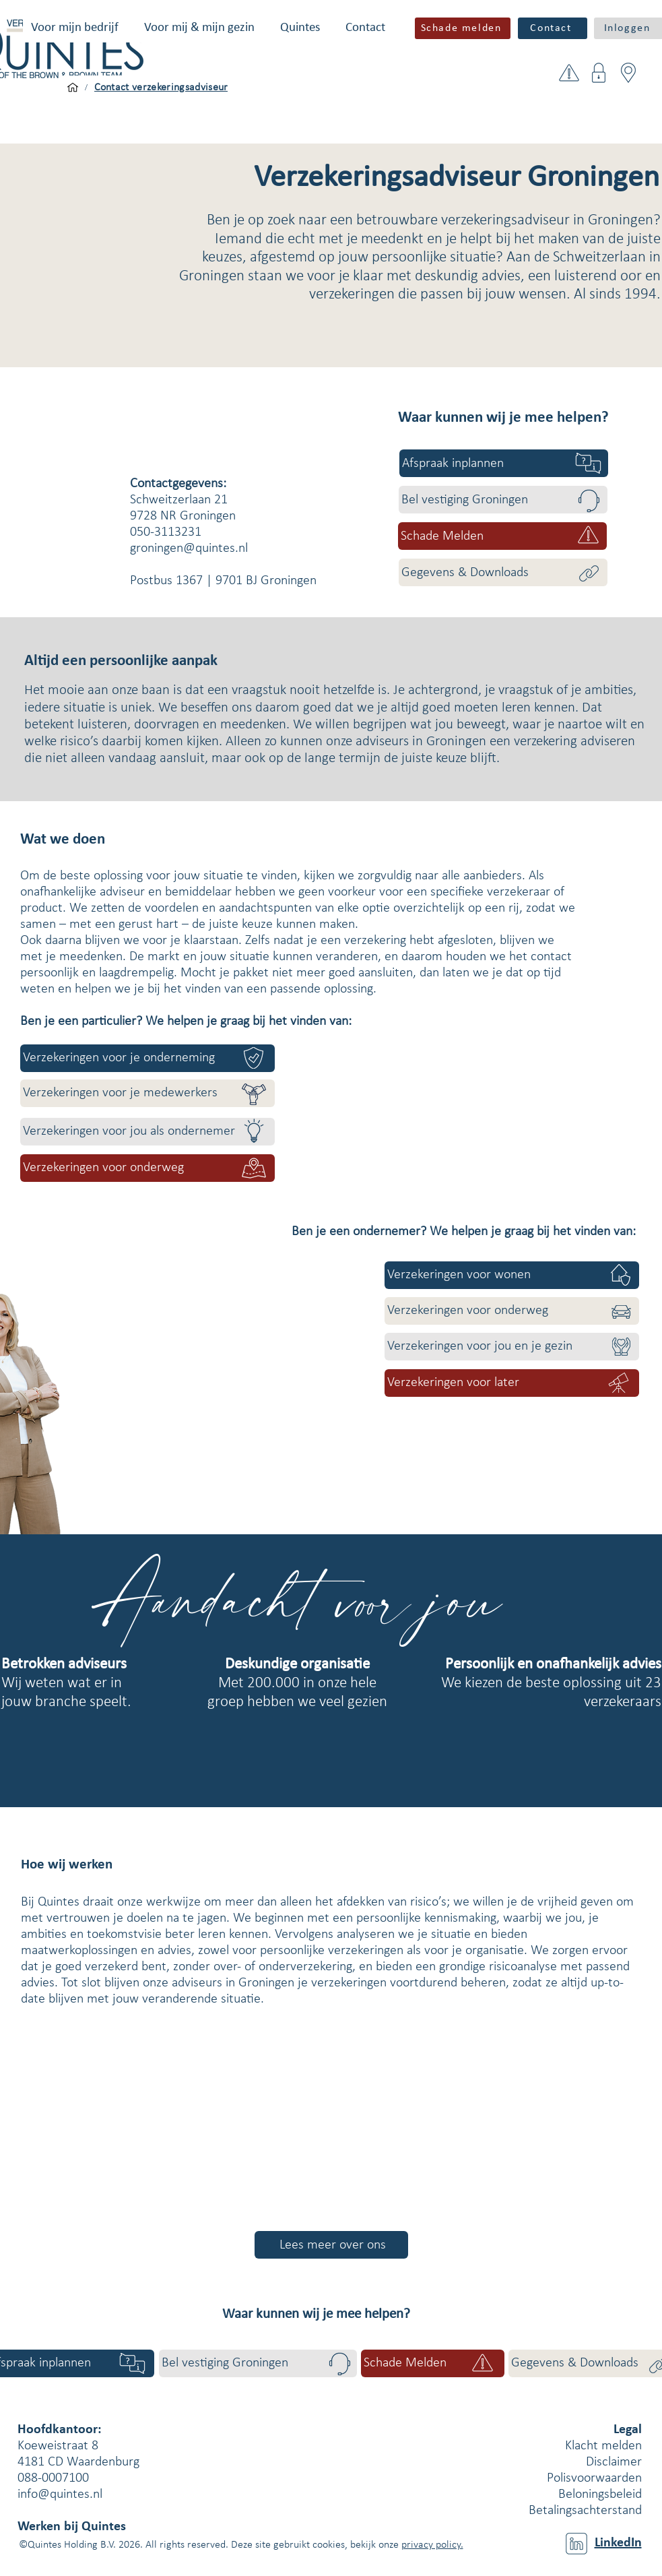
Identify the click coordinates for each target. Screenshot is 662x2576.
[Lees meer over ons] (331, 2245)
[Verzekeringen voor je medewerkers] (147, 1093)
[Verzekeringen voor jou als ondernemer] (147, 1131)
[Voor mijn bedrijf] (73, 87)
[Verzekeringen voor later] (512, 1383)
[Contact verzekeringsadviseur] (161, 87)
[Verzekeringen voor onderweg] (147, 1168)
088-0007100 (53, 2478)
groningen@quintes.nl (189, 548)
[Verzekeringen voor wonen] (512, 1275)
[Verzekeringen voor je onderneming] (147, 1058)
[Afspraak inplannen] (503, 463)
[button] (75, 27)
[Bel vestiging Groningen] (503, 499)
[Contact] (552, 28)
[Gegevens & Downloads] (503, 572)
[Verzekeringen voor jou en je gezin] (512, 1346)
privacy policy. (432, 2545)
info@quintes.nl (60, 2494)
